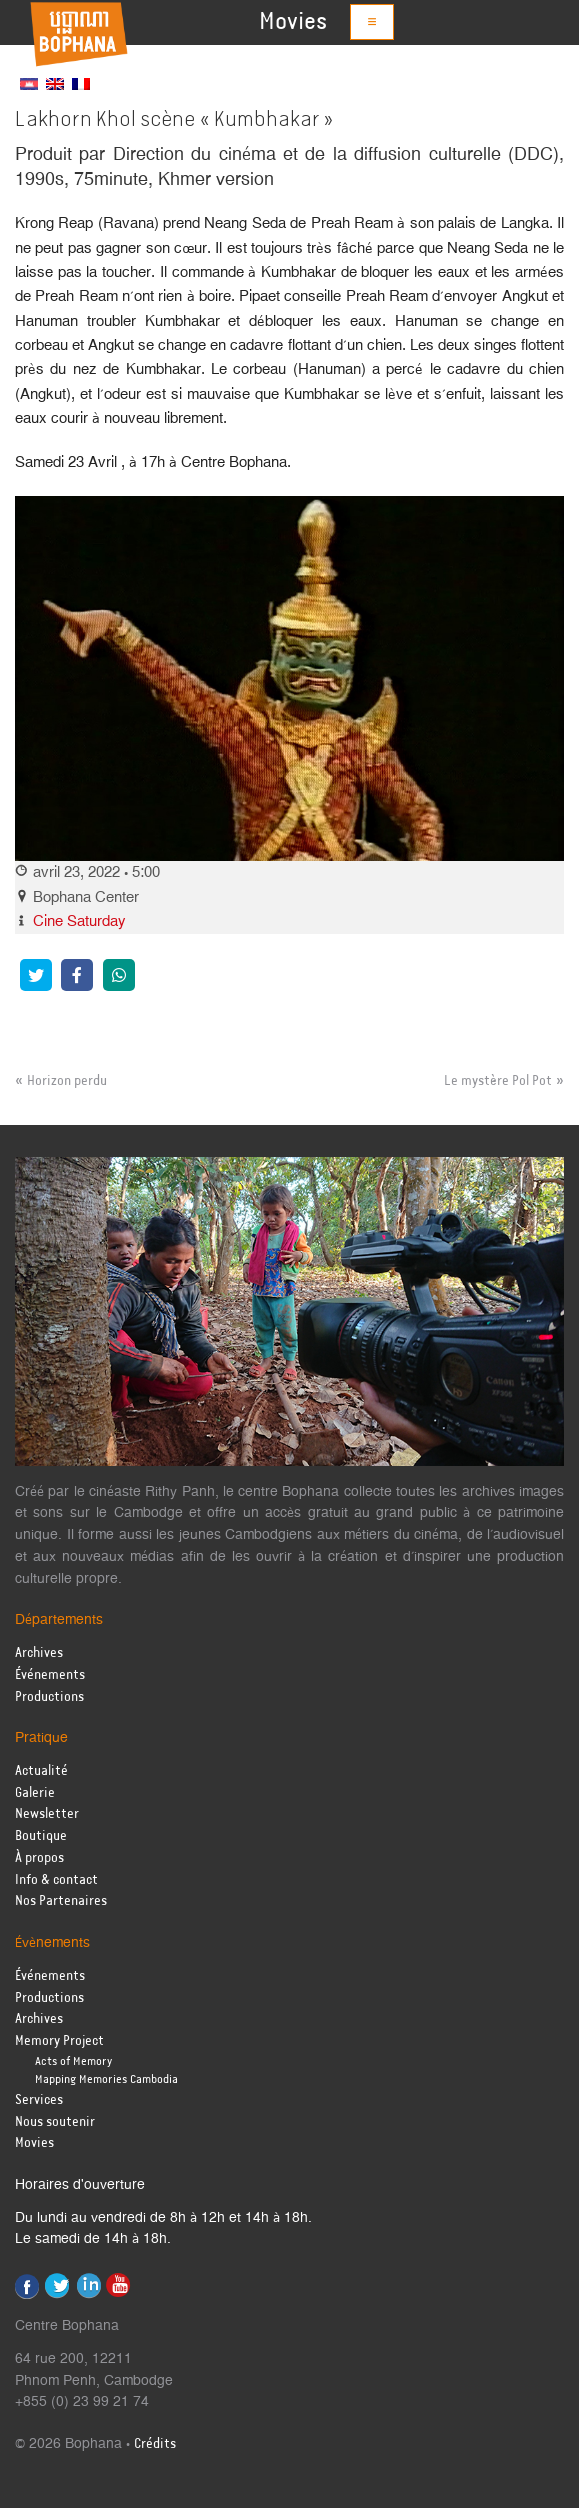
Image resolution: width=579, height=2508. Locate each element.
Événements (50, 1675)
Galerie (35, 1793)
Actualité (41, 1771)
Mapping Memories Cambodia (106, 2079)
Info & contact (56, 1880)
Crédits (155, 2444)
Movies (293, 22)
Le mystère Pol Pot (498, 1081)
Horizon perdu (67, 1081)
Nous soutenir (55, 2122)
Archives (39, 1653)
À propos (39, 1858)
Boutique (41, 1836)
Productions (49, 1697)
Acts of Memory (73, 2061)
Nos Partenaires (61, 1901)
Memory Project (59, 2041)
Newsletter (47, 1814)
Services (39, 2100)
